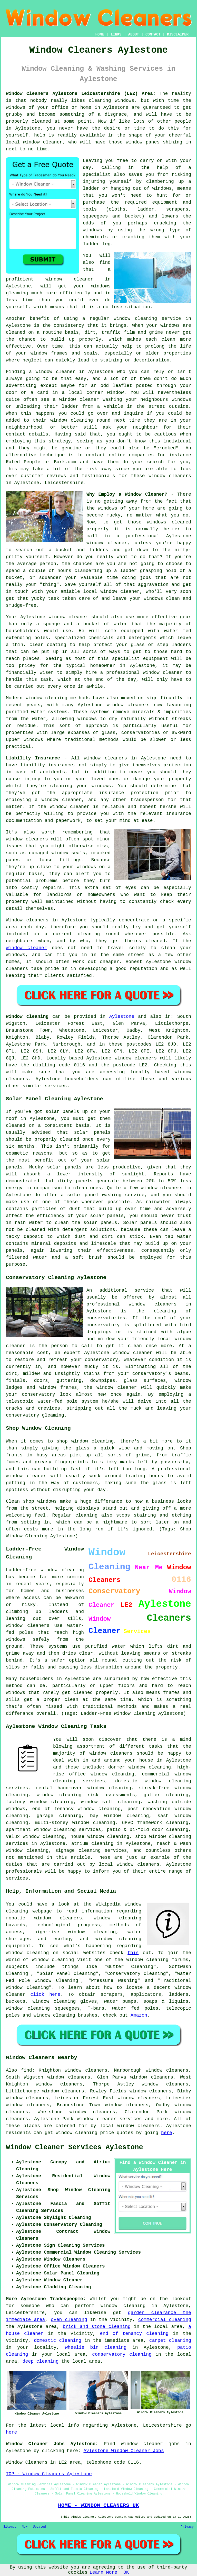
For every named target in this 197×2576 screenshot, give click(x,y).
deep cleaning (40, 2361)
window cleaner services (109, 2118)
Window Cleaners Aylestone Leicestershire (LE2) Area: (81, 93)
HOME (99, 34)
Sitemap (9, 2527)
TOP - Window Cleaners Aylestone (49, 2474)
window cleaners (170, 475)
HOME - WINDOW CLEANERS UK (98, 2505)
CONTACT (153, 34)
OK (126, 2572)
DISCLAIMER (178, 34)
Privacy (187, 2527)
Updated (39, 2527)
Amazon (139, 2015)
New (24, 2527)
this (133, 1952)
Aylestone (121, 1016)
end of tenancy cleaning (134, 2333)
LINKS (116, 34)
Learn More (103, 2572)
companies (141, 455)
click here (45, 1994)
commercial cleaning (164, 2319)
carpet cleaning (170, 2340)
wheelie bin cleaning (95, 2347)
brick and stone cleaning (97, 2326)
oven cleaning (69, 2319)
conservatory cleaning (121, 2354)
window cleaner (69, 279)
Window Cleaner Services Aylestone (74, 2147)
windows (101, 785)
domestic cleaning (57, 2340)
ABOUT (133, 34)
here (166, 2132)
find (26, 2070)
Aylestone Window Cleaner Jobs (123, 2450)
